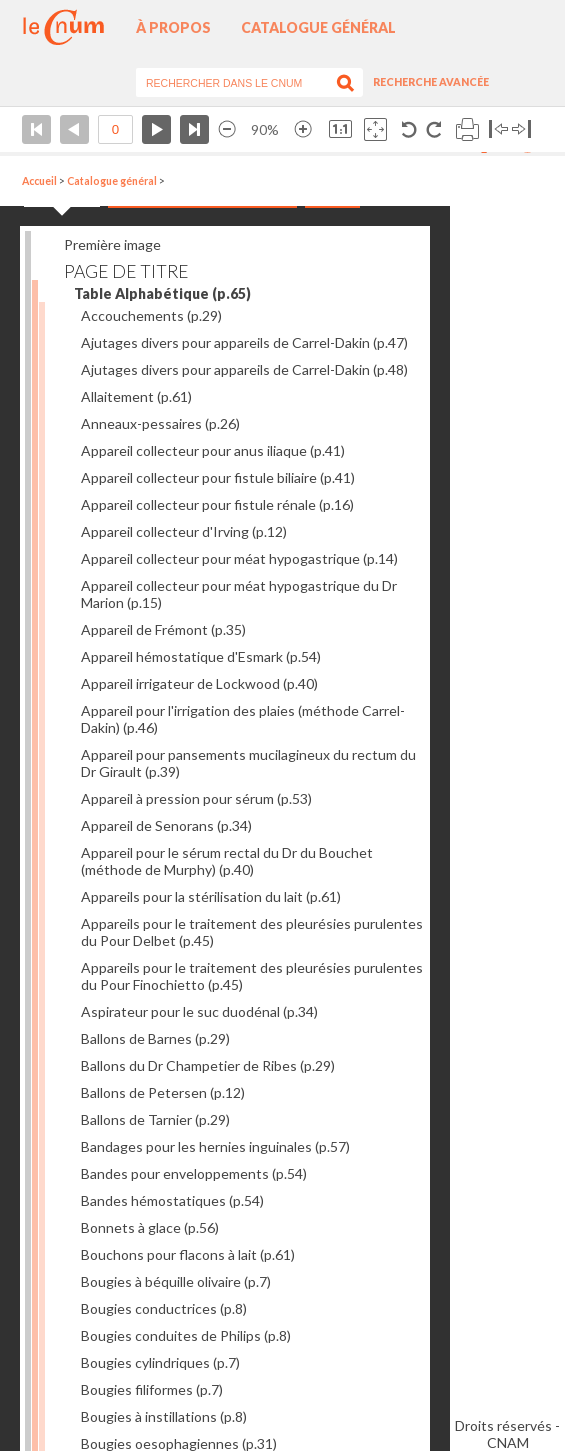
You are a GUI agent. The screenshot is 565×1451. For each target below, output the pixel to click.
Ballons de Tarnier (155, 1119)
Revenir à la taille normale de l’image (340, 129)
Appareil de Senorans (166, 825)
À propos (173, 27)
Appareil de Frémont (163, 629)
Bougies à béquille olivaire (176, 1281)
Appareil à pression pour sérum (196, 798)
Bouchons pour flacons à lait (188, 1254)
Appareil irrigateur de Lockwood (199, 683)
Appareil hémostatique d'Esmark (201, 656)
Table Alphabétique (162, 293)
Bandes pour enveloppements (194, 1173)
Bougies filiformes (152, 1389)
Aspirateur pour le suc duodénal (199, 1011)
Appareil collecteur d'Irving (184, 531)
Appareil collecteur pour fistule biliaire (218, 477)
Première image (112, 244)
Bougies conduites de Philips (186, 1335)
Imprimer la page (467, 129)
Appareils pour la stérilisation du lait (211, 896)
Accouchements (151, 315)
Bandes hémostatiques (172, 1200)
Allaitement (136, 396)
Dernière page (194, 129)
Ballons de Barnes (155, 1038)
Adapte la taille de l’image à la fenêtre (375, 129)
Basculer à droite (521, 129)
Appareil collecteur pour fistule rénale (217, 504)
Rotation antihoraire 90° (409, 129)
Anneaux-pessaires (160, 423)
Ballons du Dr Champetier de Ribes (208, 1065)
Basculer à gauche (498, 129)
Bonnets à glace (150, 1227)
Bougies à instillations (164, 1416)
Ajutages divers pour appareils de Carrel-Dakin (244, 342)
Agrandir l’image (303, 129)
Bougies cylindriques (160, 1362)
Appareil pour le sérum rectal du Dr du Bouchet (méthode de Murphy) (227, 861)
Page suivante (156, 129)
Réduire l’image (227, 129)
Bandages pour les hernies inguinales (215, 1146)
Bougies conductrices (164, 1308)
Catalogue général (318, 27)
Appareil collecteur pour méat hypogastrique (239, 558)
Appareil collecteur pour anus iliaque (213, 450)
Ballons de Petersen (163, 1092)
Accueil (39, 181)
